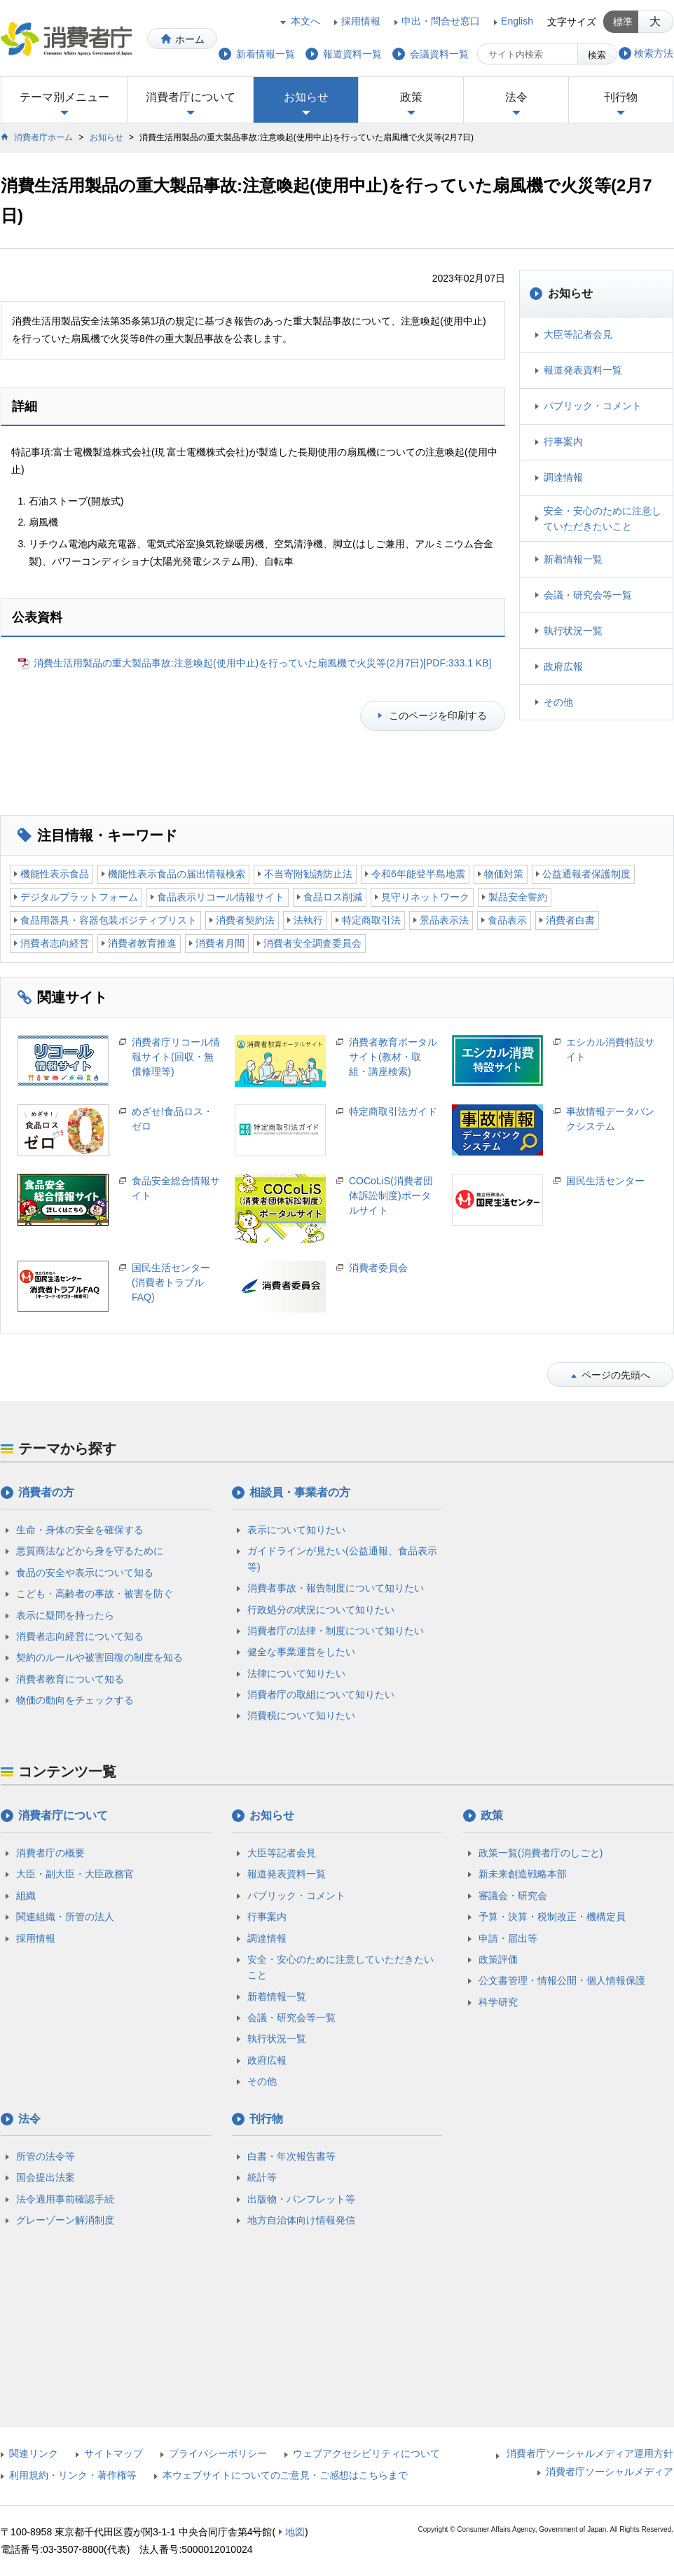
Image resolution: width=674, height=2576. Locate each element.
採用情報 (360, 21)
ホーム (190, 39)
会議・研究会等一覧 (588, 595)
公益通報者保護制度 (586, 873)
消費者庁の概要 (50, 1852)
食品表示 (507, 920)
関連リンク (33, 2453)
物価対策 (503, 873)
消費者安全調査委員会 (312, 943)
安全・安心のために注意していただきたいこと (602, 518)
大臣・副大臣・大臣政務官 (75, 1873)
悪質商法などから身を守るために (89, 1550)
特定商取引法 (371, 920)
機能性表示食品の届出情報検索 (176, 873)
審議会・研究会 (513, 1895)
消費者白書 (570, 920)
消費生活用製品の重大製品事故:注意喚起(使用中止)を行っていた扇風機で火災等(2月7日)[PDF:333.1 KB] (262, 663)
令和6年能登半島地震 (418, 873)
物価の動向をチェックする (75, 1700)
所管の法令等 (45, 2156)
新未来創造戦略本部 (523, 1873)
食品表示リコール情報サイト (220, 897)
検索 (597, 55)
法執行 (308, 920)
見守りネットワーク (425, 897)
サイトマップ (113, 2453)
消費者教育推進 (142, 943)
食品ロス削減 (332, 897)
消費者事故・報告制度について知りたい (335, 1588)
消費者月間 (220, 943)
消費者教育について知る (70, 1679)
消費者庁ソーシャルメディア (609, 2471)
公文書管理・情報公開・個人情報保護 (562, 1980)
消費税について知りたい (301, 1715)
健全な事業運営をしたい (301, 1651)
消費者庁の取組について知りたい (320, 1694)
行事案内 (563, 441)
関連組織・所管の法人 (65, 1916)
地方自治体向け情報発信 (301, 2220)
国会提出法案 (45, 2177)
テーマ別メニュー (64, 97)
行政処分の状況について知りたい (320, 1609)
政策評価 (498, 1959)
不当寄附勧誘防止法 (308, 873)
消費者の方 (46, 1492)
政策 (411, 97)
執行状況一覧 (573, 630)
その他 (558, 702)
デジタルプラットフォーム (79, 897)
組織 (26, 1895)
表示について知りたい (296, 1529)
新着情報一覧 (573, 559)
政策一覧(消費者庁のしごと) (541, 1852)
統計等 (262, 2177)
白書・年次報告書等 (291, 2156)
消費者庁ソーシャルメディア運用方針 (590, 2453)
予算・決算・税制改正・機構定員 (552, 1916)
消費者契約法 (245, 920)
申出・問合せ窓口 (440, 21)
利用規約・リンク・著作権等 (73, 2475)
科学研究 (498, 2002)
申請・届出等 (508, 1938)
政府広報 (563, 666)
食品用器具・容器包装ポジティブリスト (108, 920)
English (517, 21)
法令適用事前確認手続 (65, 2199)
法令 (516, 97)
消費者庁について (190, 97)
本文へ (305, 21)
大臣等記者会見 (578, 334)
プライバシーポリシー (218, 2453)
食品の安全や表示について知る (84, 1572)
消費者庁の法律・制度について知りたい (335, 1630)
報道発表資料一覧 (583, 370)
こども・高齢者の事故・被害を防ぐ (94, 1593)
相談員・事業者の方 (299, 1492)
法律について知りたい (296, 1673)
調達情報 (563, 477)
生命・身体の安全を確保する (80, 1529)
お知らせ (306, 97)
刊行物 (621, 97)
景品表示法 (444, 920)
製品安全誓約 (517, 897)
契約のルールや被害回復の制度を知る (99, 1657)
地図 (295, 2531)
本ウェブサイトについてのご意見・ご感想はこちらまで (285, 2475)
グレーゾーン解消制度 (65, 2220)
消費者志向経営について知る (80, 1636)
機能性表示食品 (54, 873)
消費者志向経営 (54, 943)
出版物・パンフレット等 (301, 2199)
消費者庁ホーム (43, 137)
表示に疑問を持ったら (65, 1615)
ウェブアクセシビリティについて (366, 2453)
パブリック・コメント (593, 405)
